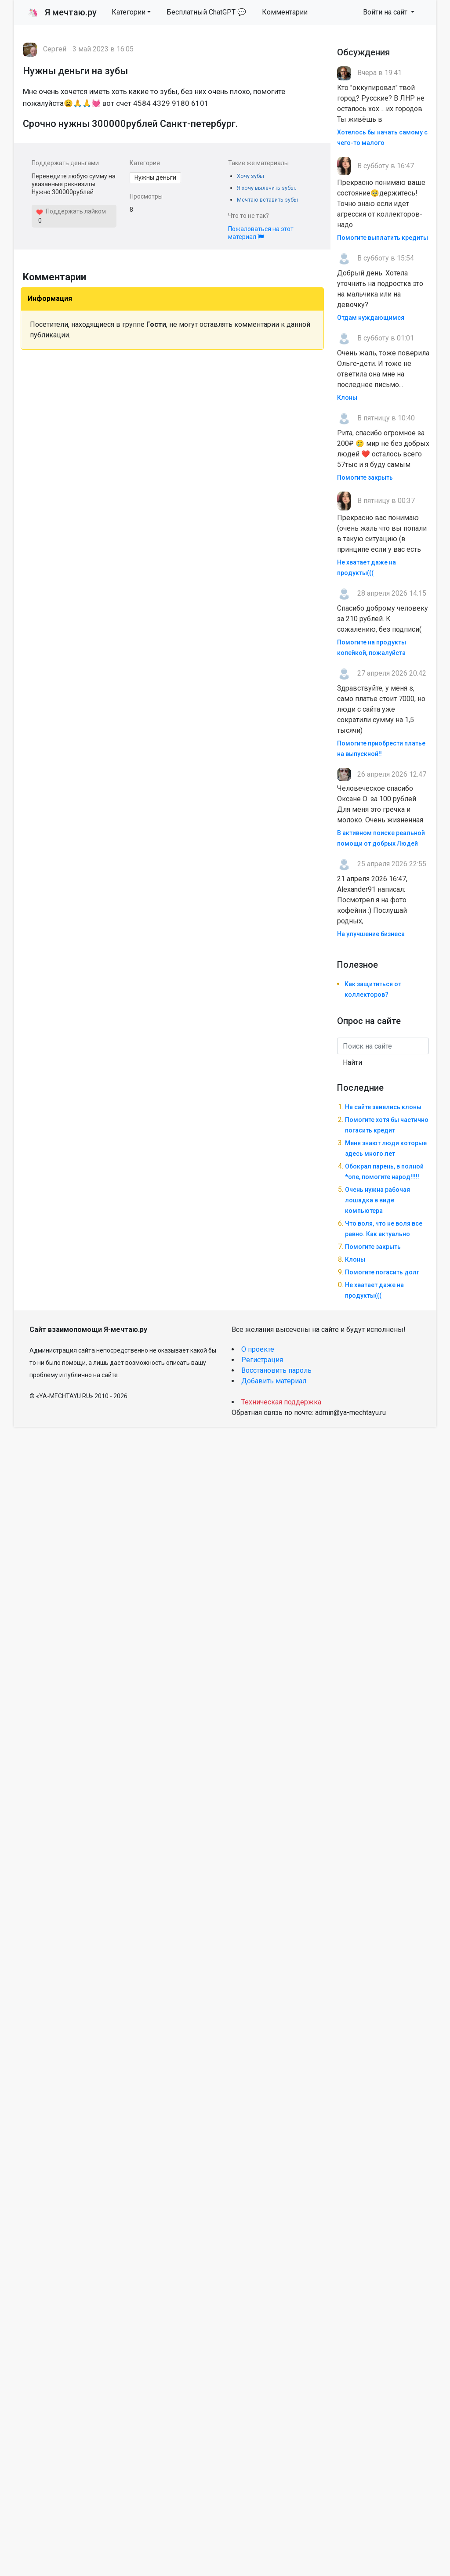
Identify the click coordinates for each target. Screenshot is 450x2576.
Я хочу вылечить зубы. (266, 188)
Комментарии (285, 12)
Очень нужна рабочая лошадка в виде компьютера (377, 1200)
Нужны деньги (155, 177)
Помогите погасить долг (382, 1272)
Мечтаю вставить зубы (267, 199)
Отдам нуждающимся (370, 317)
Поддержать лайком (71, 211)
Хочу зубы (250, 176)
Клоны (347, 397)
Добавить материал (273, 1381)
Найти (352, 1062)
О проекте (257, 1349)
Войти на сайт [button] (386, 12)
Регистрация (262, 1360)
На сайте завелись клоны (383, 1107)
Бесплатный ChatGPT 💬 (206, 12)
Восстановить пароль (276, 1370)
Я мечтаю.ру (62, 12)
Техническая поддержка (281, 1402)
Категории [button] (128, 12)
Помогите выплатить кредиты (382, 237)
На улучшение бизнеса (371, 933)
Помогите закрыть (365, 477)
